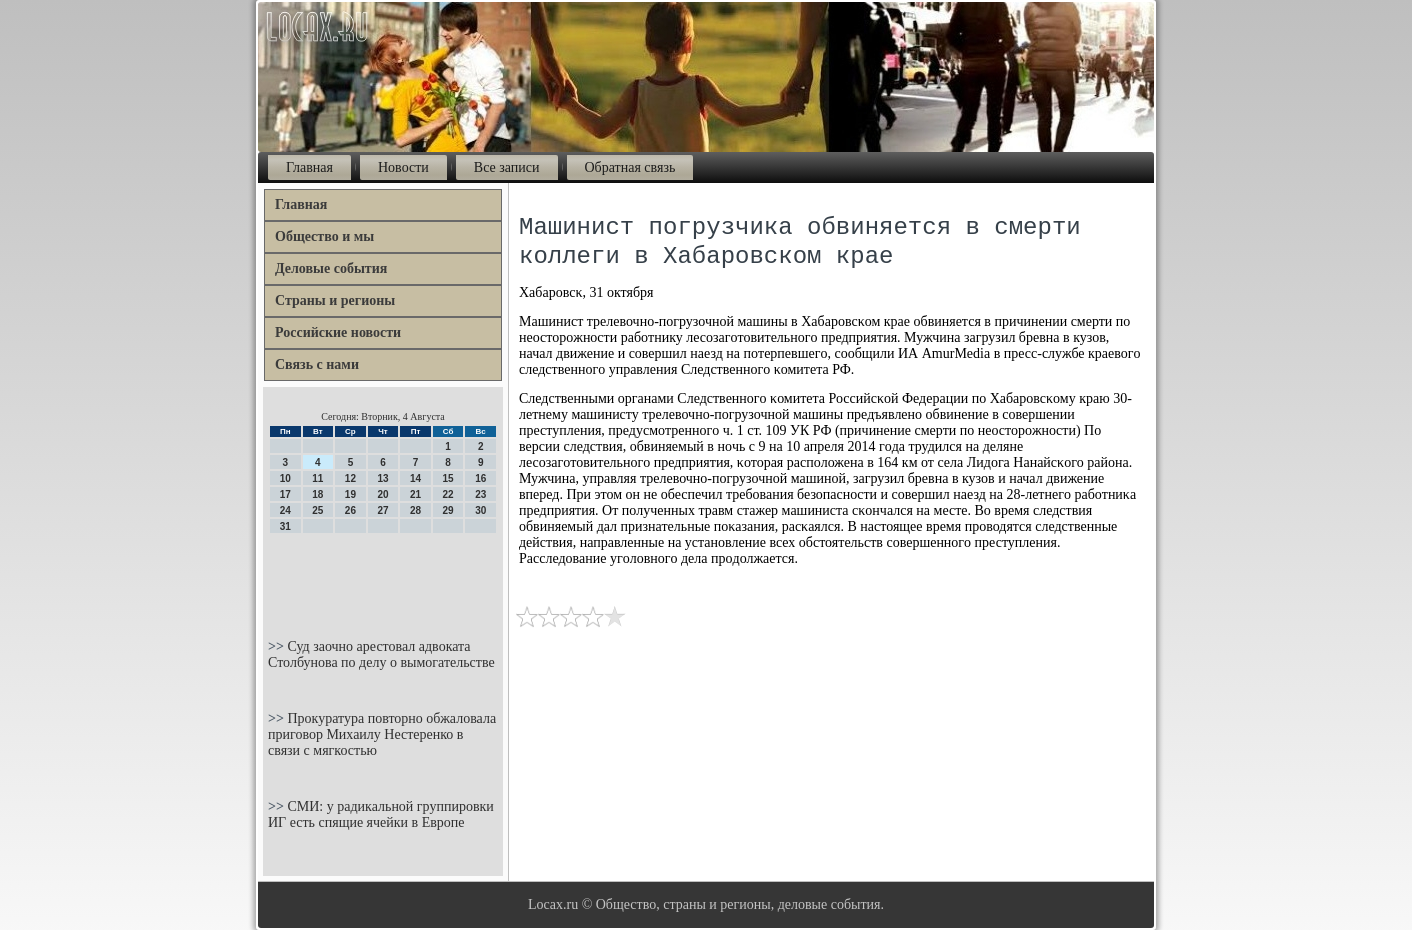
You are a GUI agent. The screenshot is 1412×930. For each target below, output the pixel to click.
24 (285, 510)
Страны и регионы (335, 300)
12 (350, 478)
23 (480, 494)
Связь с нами (317, 364)
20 (382, 494)
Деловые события (331, 268)
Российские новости (338, 332)
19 (350, 494)
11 (317, 478)
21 (415, 494)
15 (448, 478)
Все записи (507, 167)
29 (448, 510)
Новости (403, 167)
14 (415, 478)
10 (285, 478)
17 (285, 494)
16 (480, 478)
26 (350, 510)
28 (415, 510)
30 (480, 510)
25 (317, 510)
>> (277, 646)
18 (317, 494)
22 (448, 494)
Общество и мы (324, 236)
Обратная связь (630, 167)
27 (382, 510)
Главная (309, 167)
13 (382, 478)
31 (285, 526)
